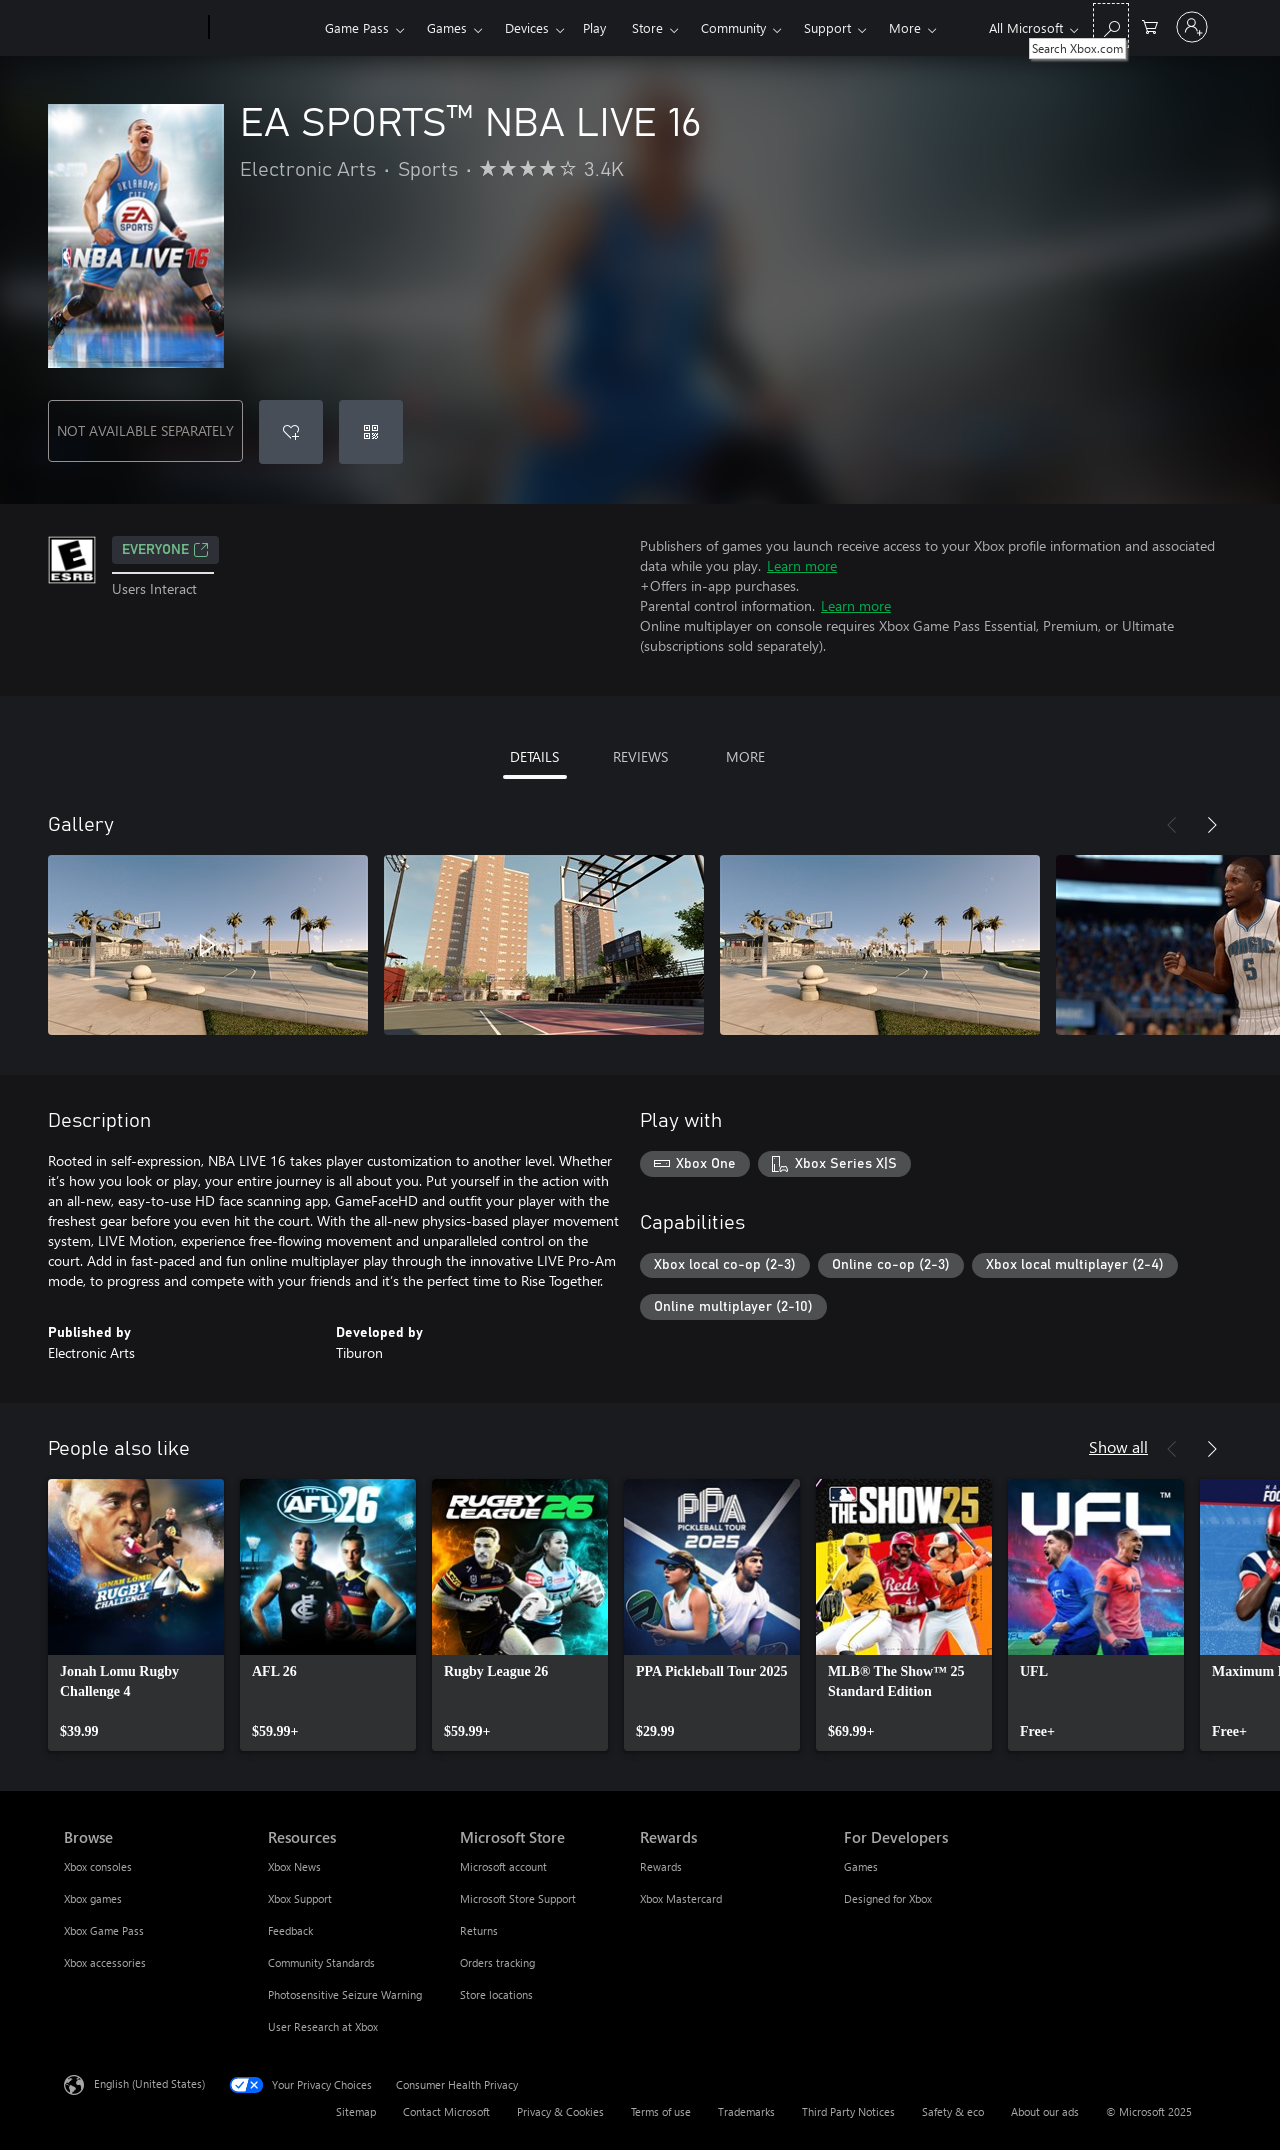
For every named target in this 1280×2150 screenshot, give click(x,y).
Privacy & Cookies (560, 2111)
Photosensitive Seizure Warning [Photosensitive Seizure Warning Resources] (345, 1994)
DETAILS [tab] (534, 756)
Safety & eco (953, 2111)
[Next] (1212, 825)
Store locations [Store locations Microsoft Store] (496, 1994)
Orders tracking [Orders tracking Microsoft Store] (497, 1962)
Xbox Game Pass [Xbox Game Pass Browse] (104, 1930)
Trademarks (746, 2111)
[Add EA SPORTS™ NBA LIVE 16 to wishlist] (291, 432)
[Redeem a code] (371, 432)
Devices (527, 27)
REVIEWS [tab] (640, 756)
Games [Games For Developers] (861, 1866)
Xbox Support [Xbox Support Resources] (300, 1898)
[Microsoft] (132, 28)
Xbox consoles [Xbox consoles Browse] (98, 1866)
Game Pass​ (357, 27)
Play (594, 27)
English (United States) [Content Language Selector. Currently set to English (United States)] (149, 2083)
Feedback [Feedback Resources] (290, 1930)
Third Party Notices (848, 2111)
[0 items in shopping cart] (1150, 25)
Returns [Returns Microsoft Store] (479, 1930)
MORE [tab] (745, 756)
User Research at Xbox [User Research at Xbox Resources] (323, 2026)
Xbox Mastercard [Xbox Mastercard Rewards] (681, 1898)
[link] (136, 1615)
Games (447, 27)
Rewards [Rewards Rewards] (661, 1866)
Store (647, 27)
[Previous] (1172, 825)
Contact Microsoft (446, 2111)
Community (733, 27)
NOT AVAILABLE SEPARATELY (145, 430)
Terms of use (661, 2111)
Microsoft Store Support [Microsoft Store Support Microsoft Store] (518, 1898)
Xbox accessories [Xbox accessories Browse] (105, 1962)
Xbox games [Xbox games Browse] (93, 1898)
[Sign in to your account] (1192, 27)
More (905, 27)
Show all (1118, 1446)
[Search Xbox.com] (1111, 25)
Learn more (802, 565)
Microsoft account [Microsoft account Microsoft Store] (503, 1866)
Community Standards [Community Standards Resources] (321, 1962)
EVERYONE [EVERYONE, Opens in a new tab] (165, 550)
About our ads (1045, 2111)
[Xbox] (264, 28)
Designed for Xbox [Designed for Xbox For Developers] (888, 1898)
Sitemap (356, 2111)
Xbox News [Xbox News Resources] (294, 1866)
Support (827, 27)
